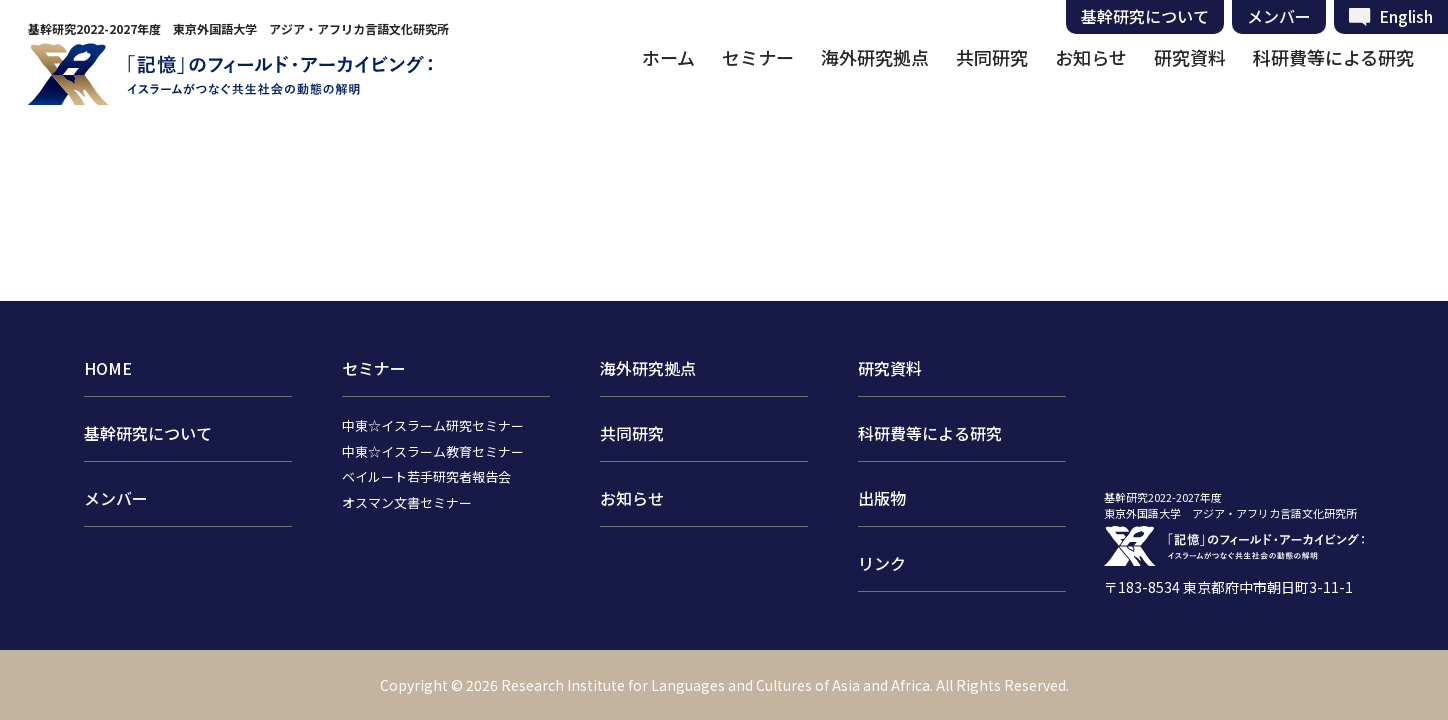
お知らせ (1091, 57)
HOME (108, 368)
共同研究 (992, 57)
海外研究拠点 (875, 57)
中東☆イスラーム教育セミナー (433, 451)
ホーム (668, 57)
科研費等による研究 (1333, 57)
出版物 (882, 498)
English (1406, 16)
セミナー (758, 57)
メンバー (1279, 16)
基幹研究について (1145, 16)
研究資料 (1190, 57)
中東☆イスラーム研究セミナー (433, 425)
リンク (882, 563)
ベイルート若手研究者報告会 (426, 476)
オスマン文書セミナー (407, 502)
